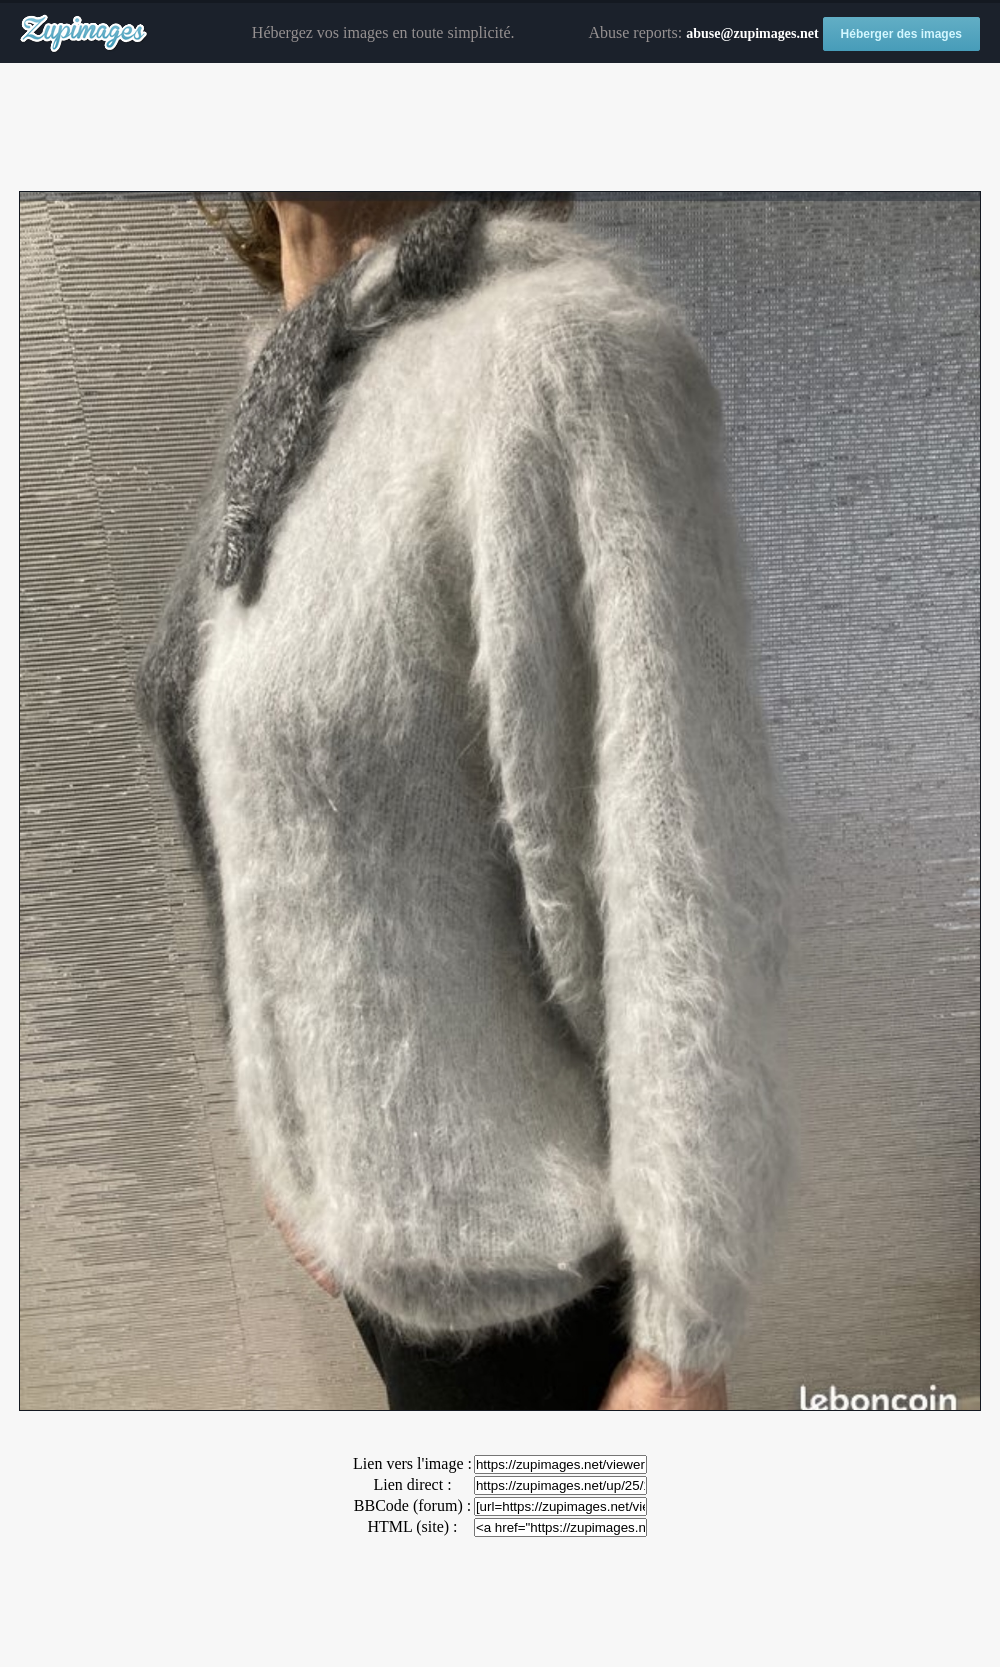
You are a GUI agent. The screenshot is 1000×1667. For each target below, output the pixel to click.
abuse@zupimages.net (752, 33)
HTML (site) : (412, 1526)
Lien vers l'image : (412, 1463)
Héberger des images (901, 34)
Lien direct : (412, 1484)
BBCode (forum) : (412, 1505)
